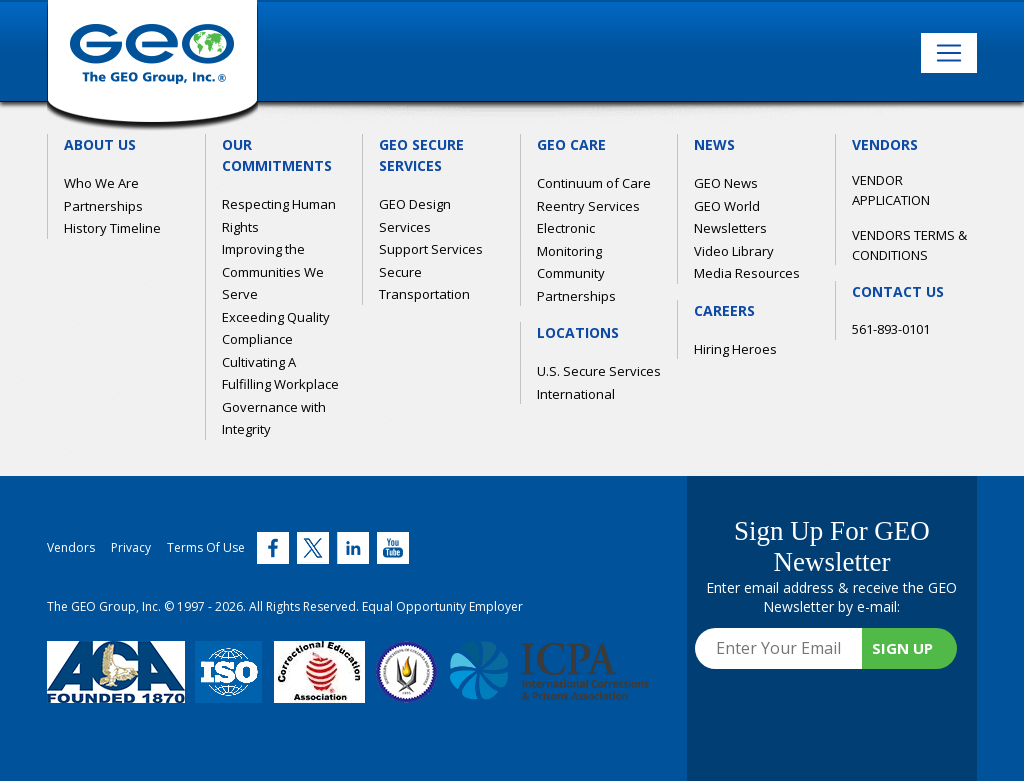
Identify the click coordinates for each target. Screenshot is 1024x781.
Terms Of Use (206, 547)
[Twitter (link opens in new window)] (273, 548)
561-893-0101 (891, 329)
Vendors (71, 547)
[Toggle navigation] (949, 53)
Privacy (131, 547)
